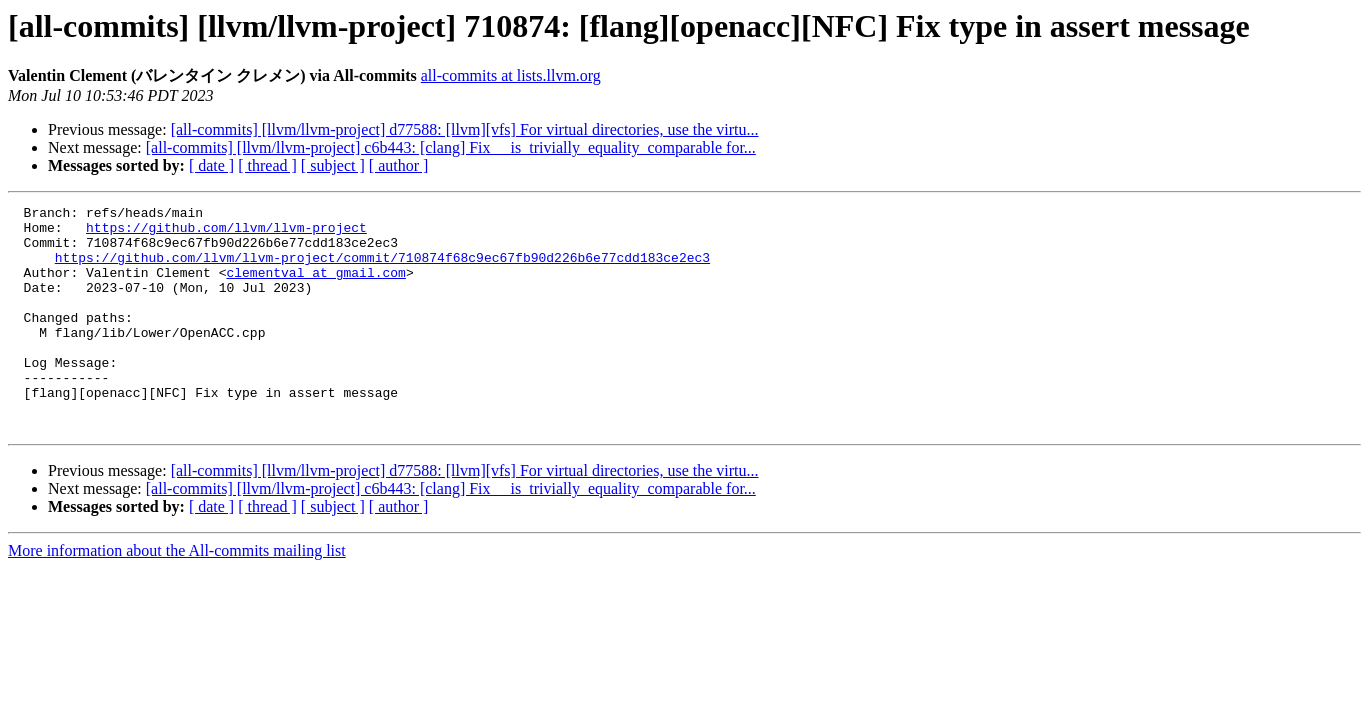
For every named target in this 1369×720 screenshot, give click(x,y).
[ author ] (399, 165)
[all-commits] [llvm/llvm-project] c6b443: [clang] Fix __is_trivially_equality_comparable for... (451, 147)
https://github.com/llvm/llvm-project (226, 233)
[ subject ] (333, 165)
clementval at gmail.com (315, 287)
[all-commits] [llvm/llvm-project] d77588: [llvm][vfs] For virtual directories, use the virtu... (465, 129)
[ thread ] (267, 165)
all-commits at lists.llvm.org (511, 75)
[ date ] (211, 165)
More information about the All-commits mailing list (177, 595)
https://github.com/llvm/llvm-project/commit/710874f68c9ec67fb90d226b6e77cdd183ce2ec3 (382, 269)
